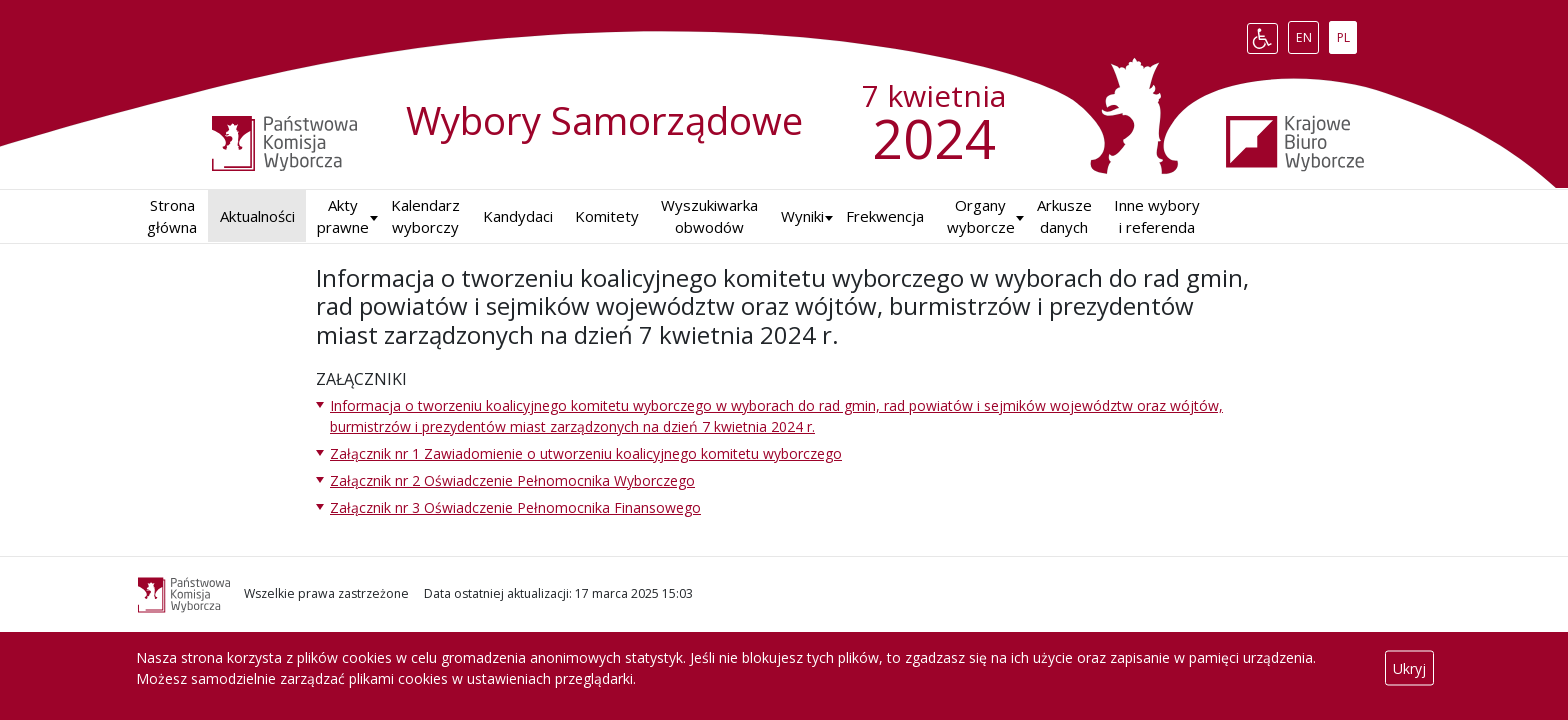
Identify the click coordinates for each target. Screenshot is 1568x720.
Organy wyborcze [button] (981, 216)
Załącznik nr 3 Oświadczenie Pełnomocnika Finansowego (515, 507)
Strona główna (172, 216)
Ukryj (1409, 668)
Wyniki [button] (802, 216)
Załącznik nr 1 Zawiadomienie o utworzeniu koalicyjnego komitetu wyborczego (586, 453)
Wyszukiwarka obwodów (709, 216)
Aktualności (257, 216)
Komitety (607, 216)
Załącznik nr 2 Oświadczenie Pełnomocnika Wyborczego (512, 480)
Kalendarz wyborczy (425, 216)
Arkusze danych (1064, 216)
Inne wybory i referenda (1157, 216)
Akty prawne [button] (343, 216)
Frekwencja (885, 216)
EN (1307, 34)
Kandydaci (518, 216)
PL (1347, 34)
